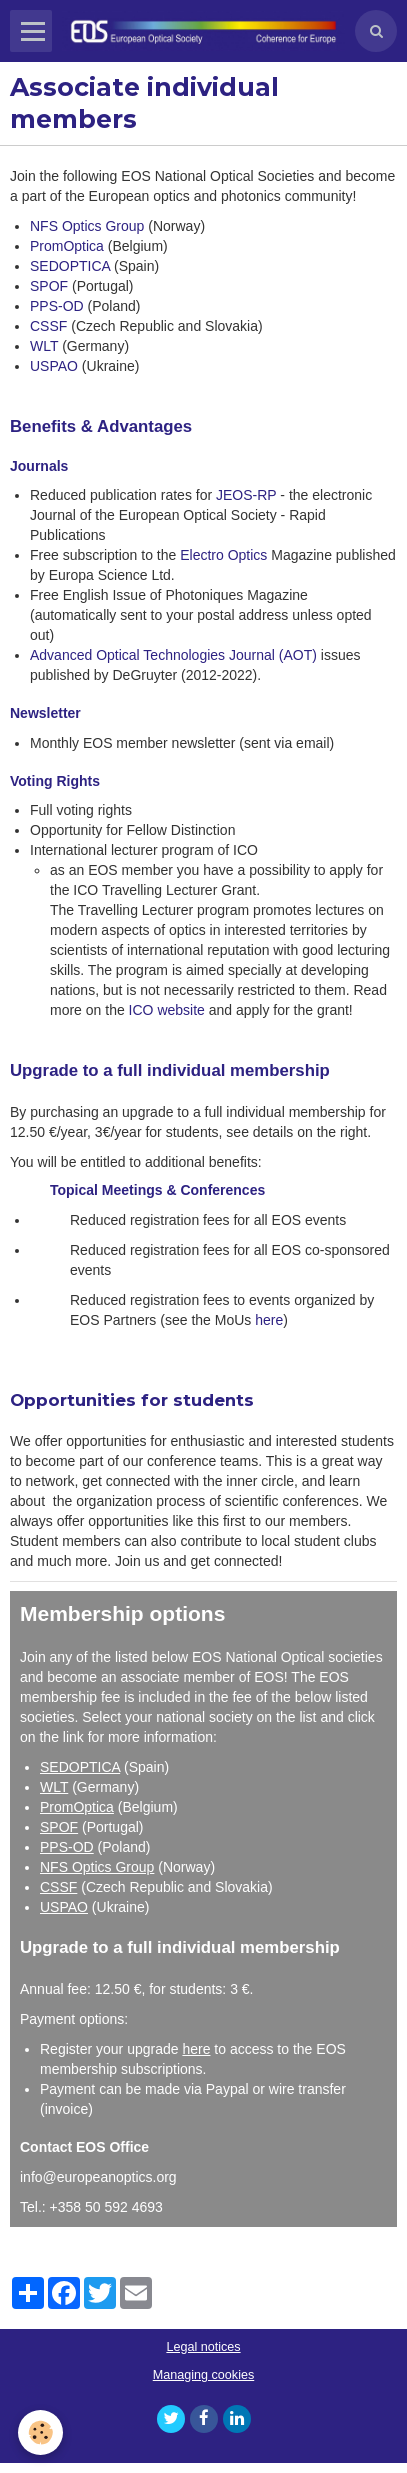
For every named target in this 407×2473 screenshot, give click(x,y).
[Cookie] (40, 2432)
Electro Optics (223, 555)
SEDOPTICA (70, 266)
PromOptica (67, 246)
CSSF (50, 326)
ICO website (169, 1010)
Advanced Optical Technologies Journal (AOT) (173, 655)
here (269, 1320)
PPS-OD (57, 306)
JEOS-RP (246, 495)
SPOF (49, 286)
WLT (44, 346)
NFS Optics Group (87, 226)
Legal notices (203, 2347)
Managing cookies (204, 2375)
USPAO (54, 366)
